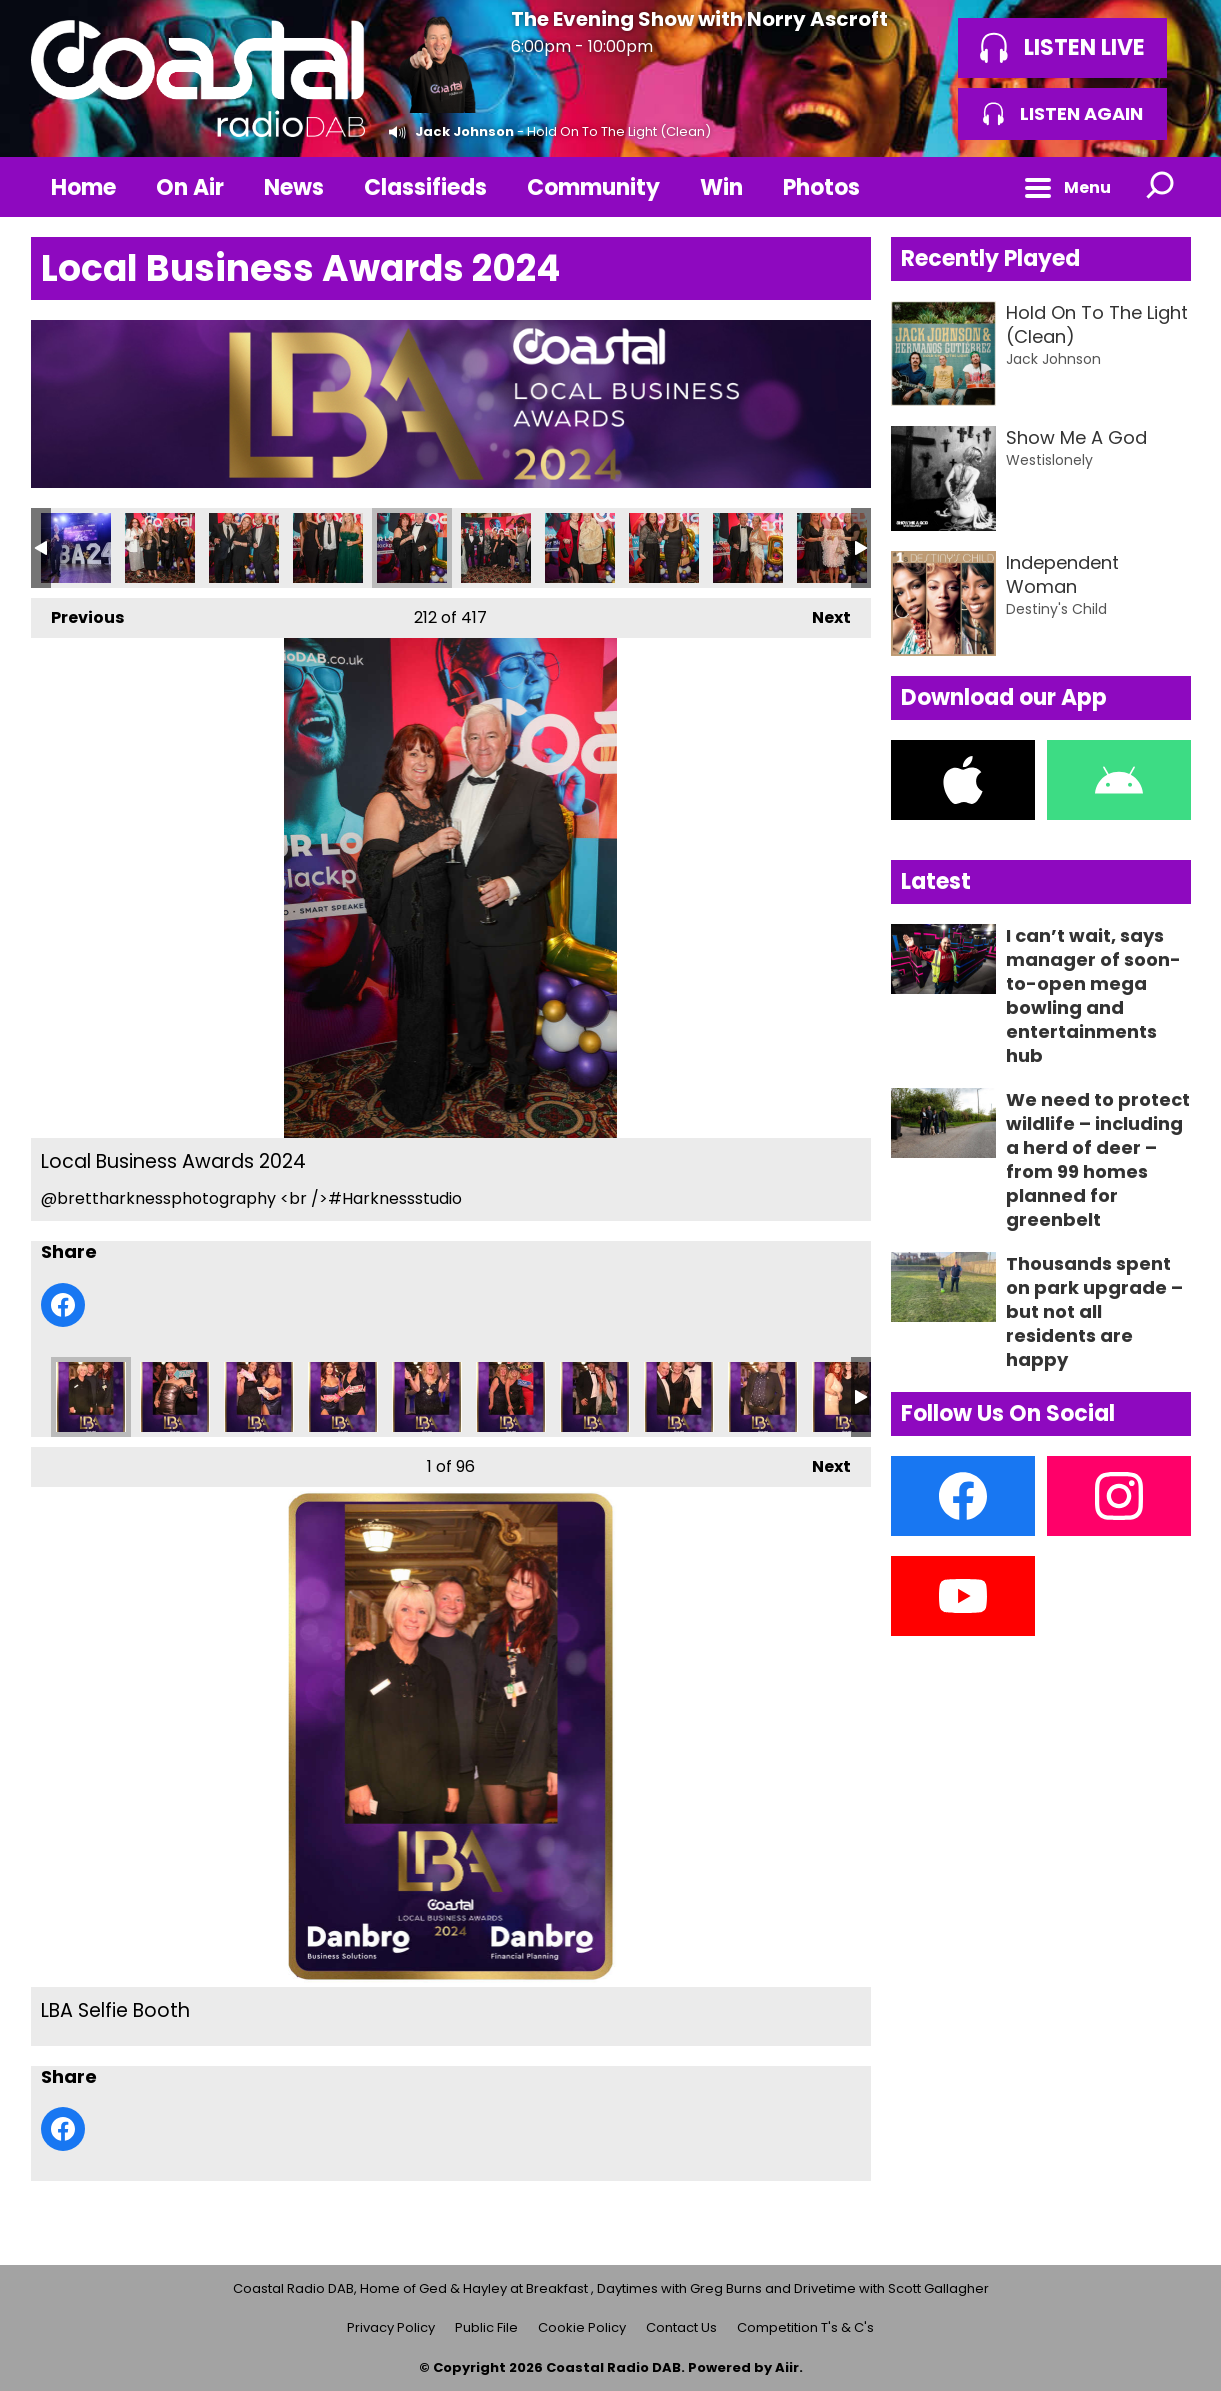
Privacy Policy (391, 2327)
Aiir (787, 2367)
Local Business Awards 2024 (76, 548)
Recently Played (990, 258)
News (294, 187)
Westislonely (1049, 460)
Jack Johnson (464, 131)
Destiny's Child (1056, 609)
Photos (821, 187)
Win (721, 187)
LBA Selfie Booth (91, 1397)
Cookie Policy (582, 2327)
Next (821, 613)
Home (83, 187)
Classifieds (425, 187)
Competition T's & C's (805, 2327)
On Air (190, 187)
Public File (486, 2327)
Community (593, 187)
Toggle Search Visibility (1161, 187)
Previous (77, 613)
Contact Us (681, 2327)
